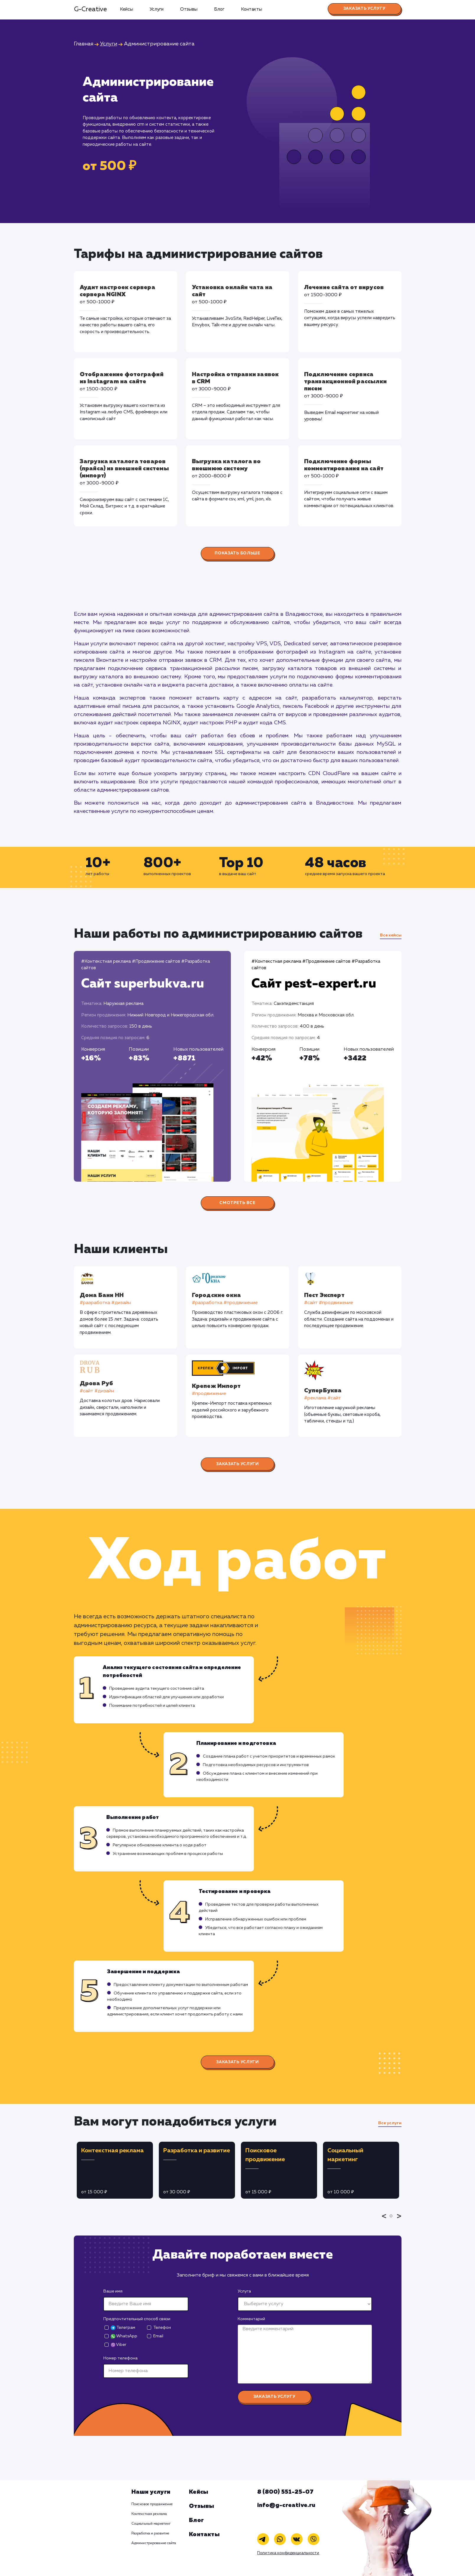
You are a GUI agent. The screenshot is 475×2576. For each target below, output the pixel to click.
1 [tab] (393, 2220)
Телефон (162, 2328)
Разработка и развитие (150, 2533)
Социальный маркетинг (151, 2524)
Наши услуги (150, 2492)
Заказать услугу (364, 8)
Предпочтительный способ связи (136, 2319)
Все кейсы (390, 935)
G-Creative (90, 9)
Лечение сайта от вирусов (344, 287)
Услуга (244, 2291)
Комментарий (251, 2319)
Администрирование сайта (153, 2543)
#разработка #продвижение (225, 1303)
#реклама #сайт (322, 1398)
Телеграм (123, 2327)
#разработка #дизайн (105, 1303)
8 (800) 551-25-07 (285, 2492)
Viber (118, 2344)
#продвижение (209, 1393)
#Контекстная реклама (106, 961)
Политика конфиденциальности (288, 2553)
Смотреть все (237, 1203)
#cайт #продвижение (329, 1303)
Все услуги (389, 2123)
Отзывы (188, 9)
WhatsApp (124, 2336)
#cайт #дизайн (97, 1391)
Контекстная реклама (149, 2514)
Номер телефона (120, 2358)
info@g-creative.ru (286, 2505)
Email (158, 2336)
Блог (219, 9)
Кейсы (126, 9)
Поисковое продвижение (152, 2504)
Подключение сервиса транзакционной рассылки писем (345, 381)
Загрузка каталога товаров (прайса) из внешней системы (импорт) (124, 468)
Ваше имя (113, 2291)
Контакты (251, 9)
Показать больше (237, 553)
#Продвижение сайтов (156, 961)
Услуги (157, 9)
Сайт (142, 983)
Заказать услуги (237, 1464)
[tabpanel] (115, 2170)
